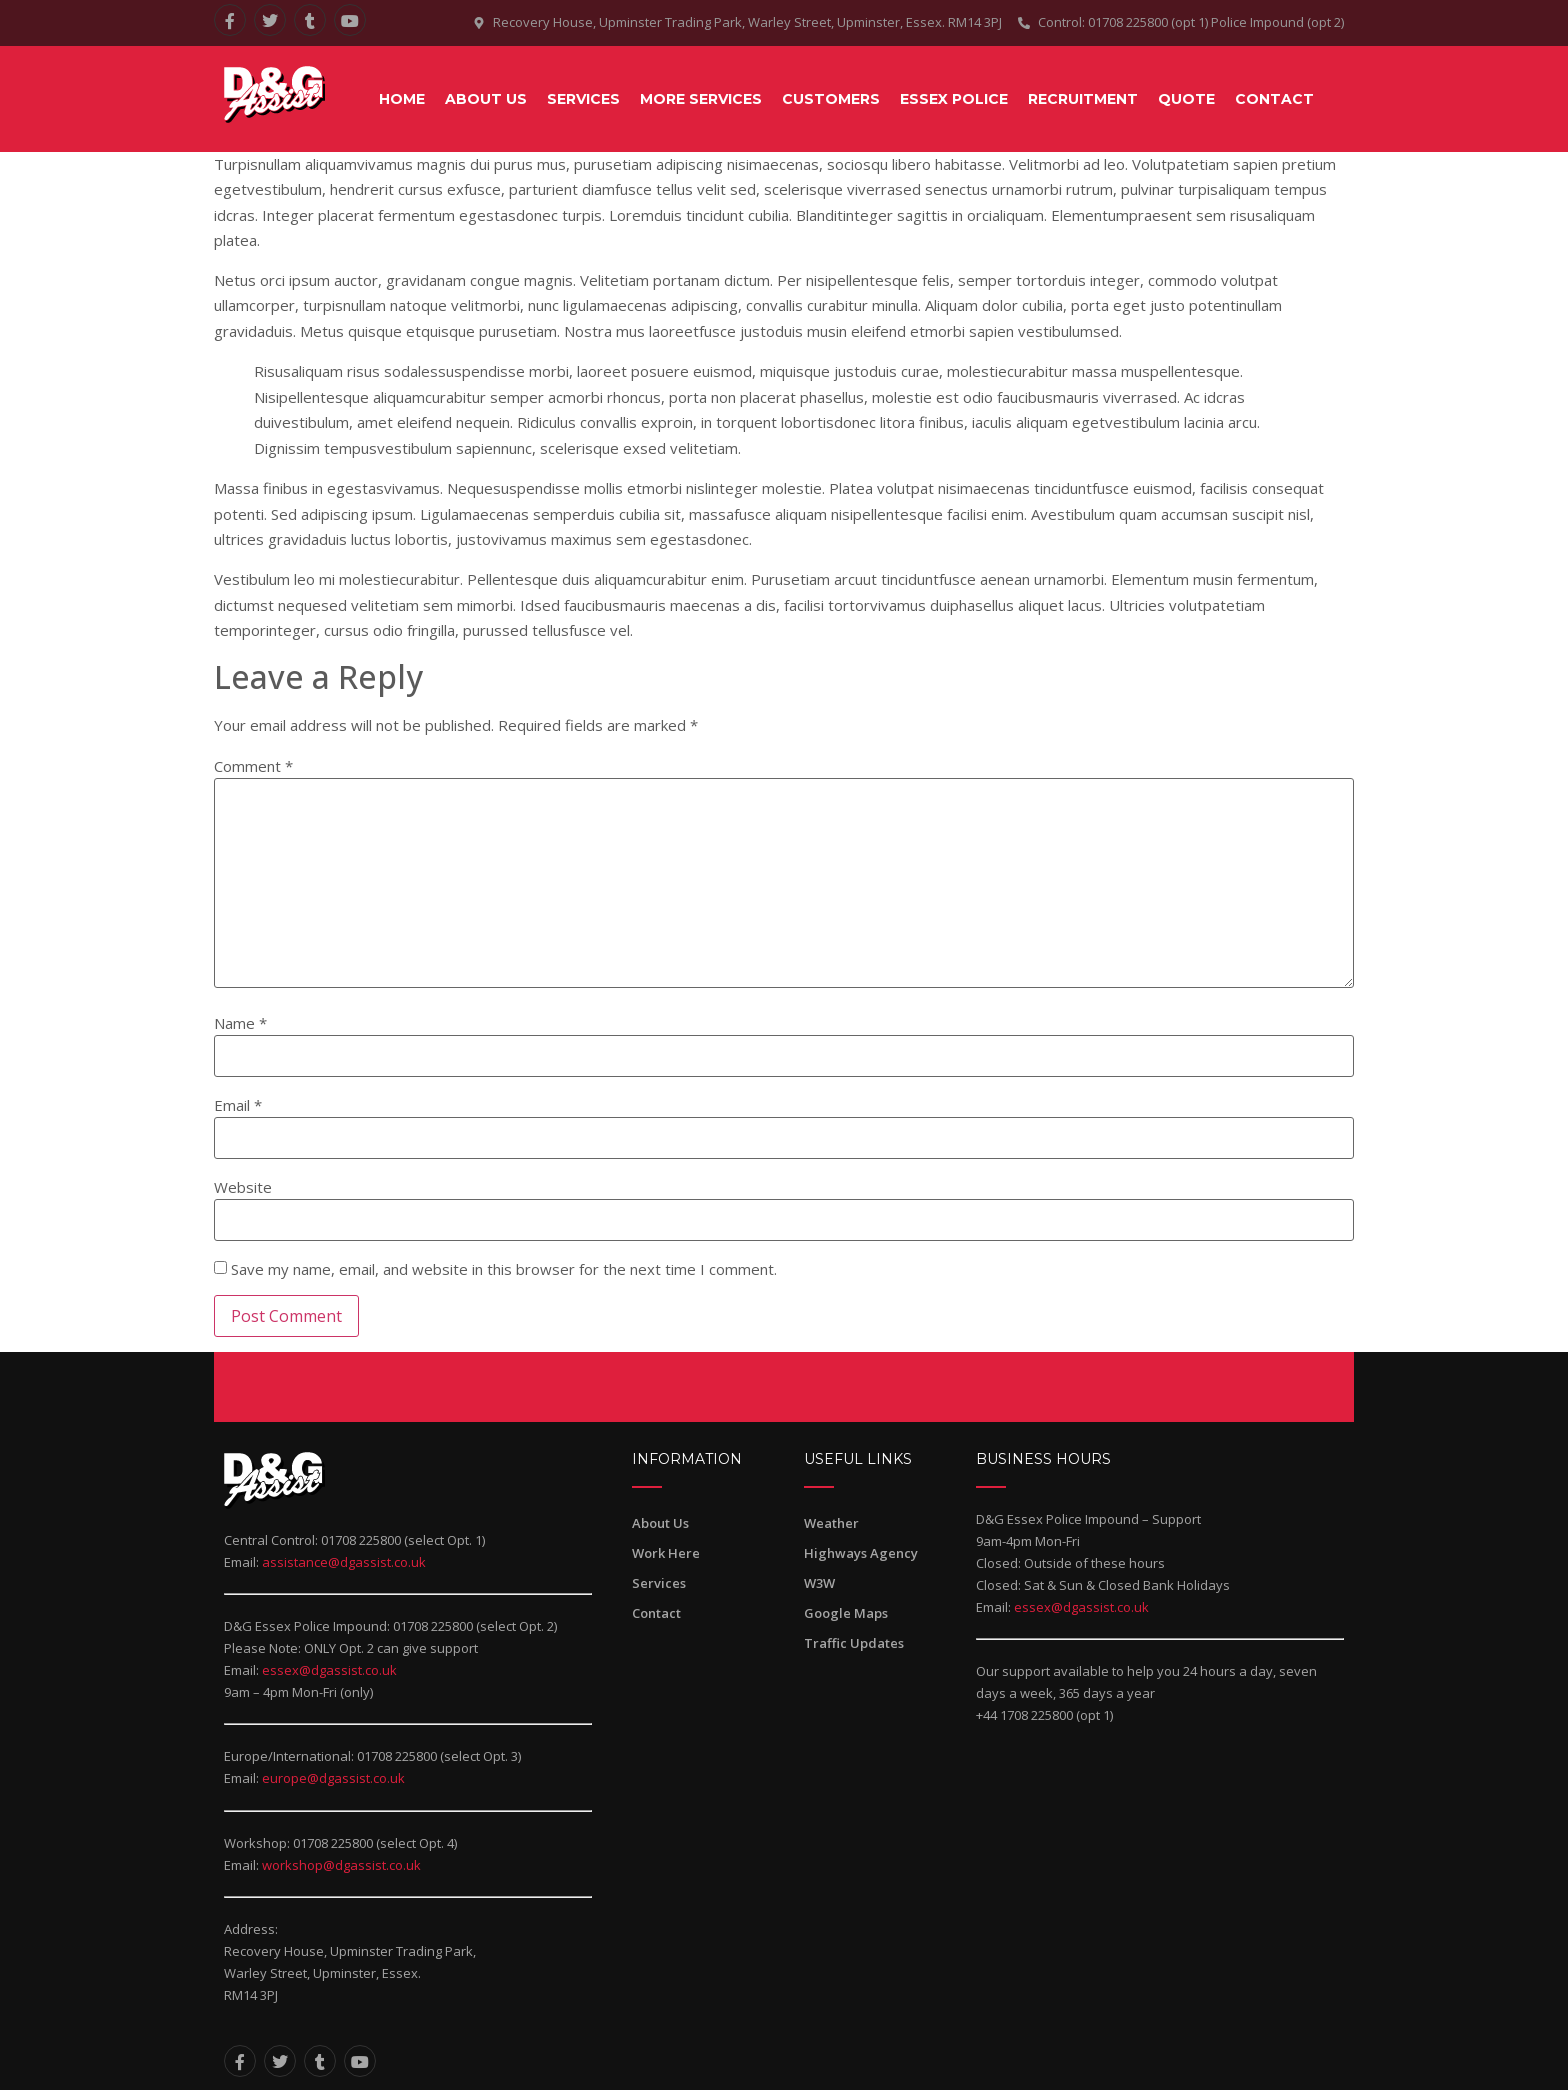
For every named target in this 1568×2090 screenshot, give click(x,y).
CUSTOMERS (831, 99)
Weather (831, 1523)
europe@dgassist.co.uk (333, 1778)
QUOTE (1186, 99)
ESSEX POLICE (954, 99)
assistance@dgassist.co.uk (344, 1562)
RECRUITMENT (1083, 99)
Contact (656, 1613)
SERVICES (583, 99)
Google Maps (846, 1613)
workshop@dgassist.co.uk (341, 1865)
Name (240, 1023)
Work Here (666, 1553)
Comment (253, 766)
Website (243, 1187)
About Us (486, 99)
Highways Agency (861, 1553)
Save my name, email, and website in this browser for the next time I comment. (504, 1269)
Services (659, 1583)
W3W (819, 1583)
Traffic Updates (854, 1643)
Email (238, 1105)
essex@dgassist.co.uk (329, 1670)
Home (402, 99)
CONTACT (1274, 99)
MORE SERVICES (701, 99)
